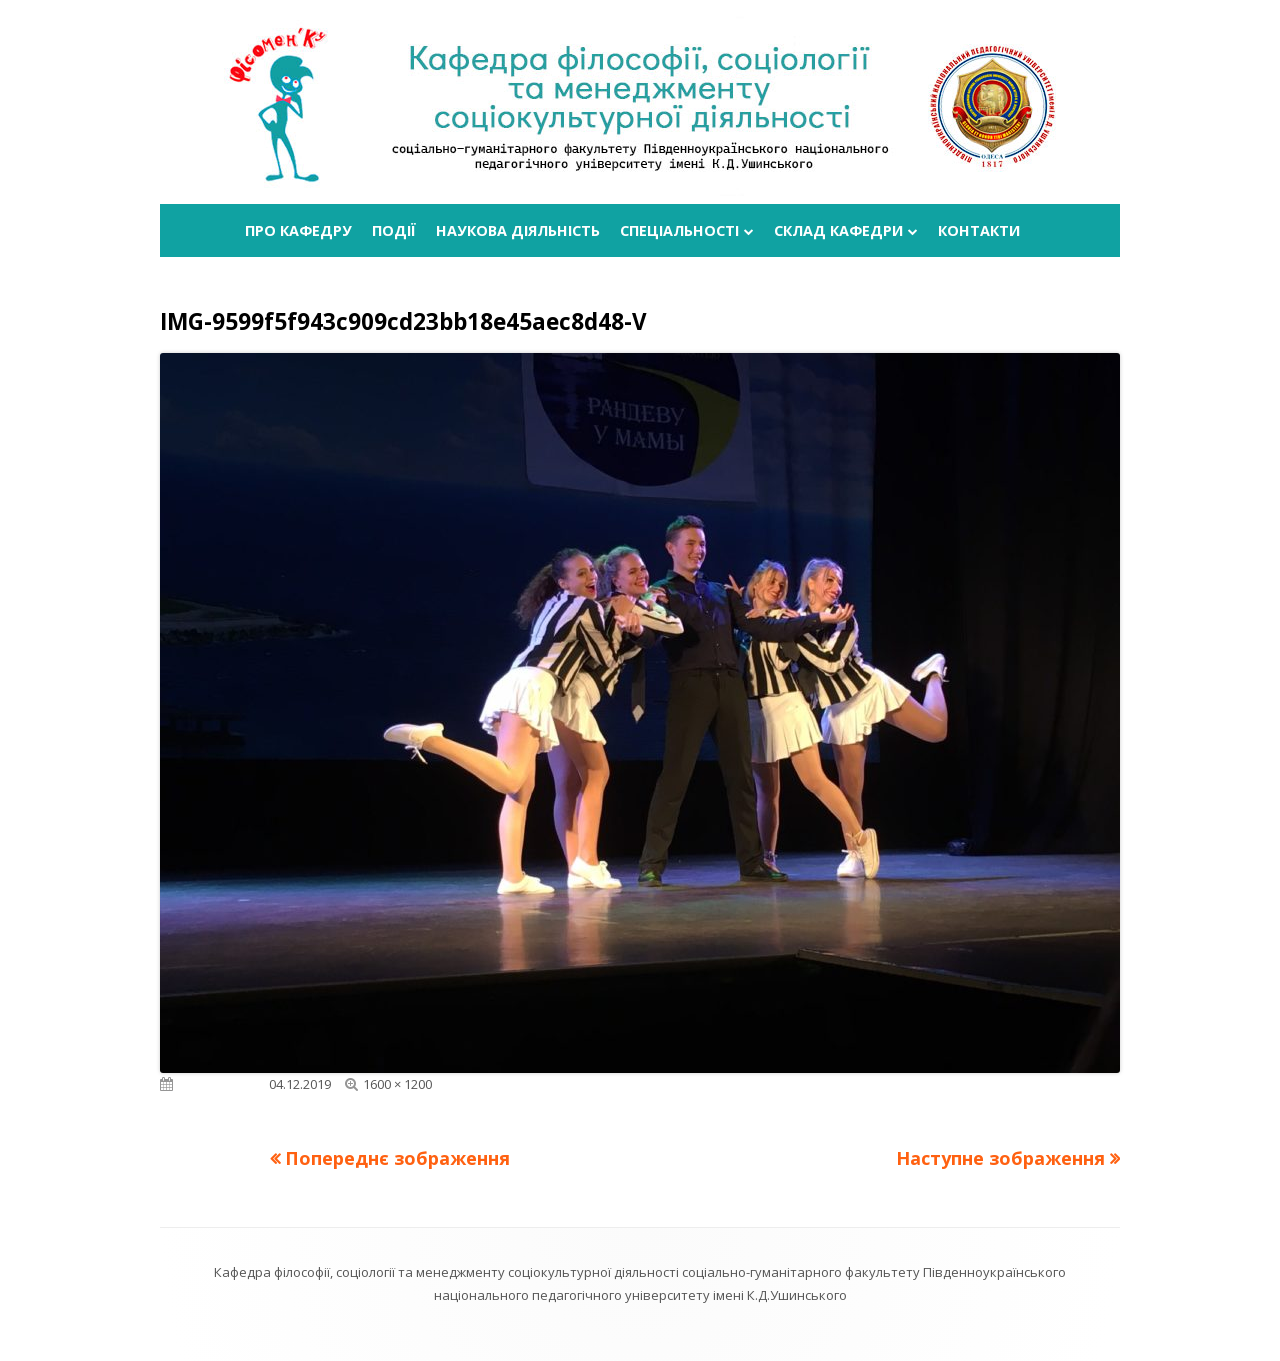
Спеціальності (679, 230)
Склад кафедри (838, 230)
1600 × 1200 (397, 1084)
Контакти (979, 230)
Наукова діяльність (518, 230)
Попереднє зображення (397, 1158)
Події (394, 230)
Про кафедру (298, 230)
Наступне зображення (1000, 1158)
